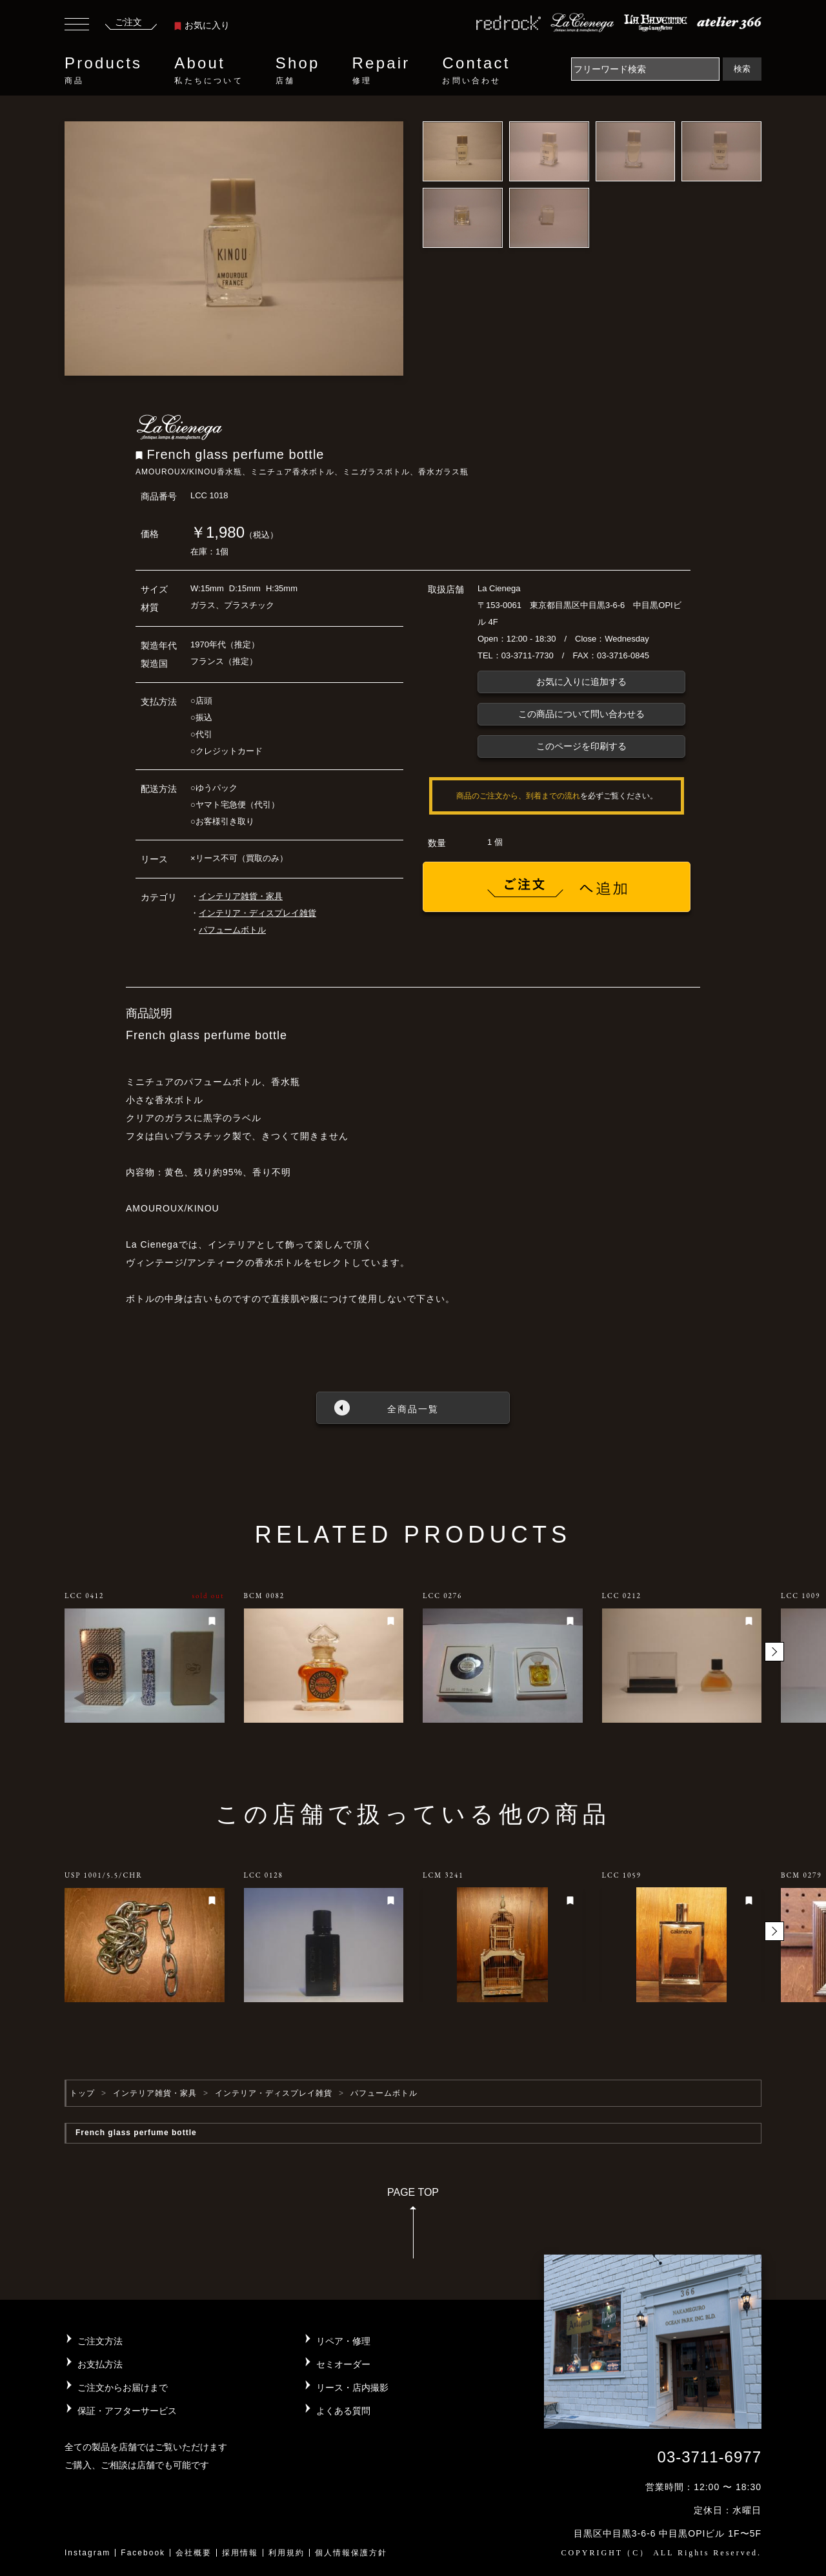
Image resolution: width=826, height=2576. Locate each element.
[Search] (645, 69)
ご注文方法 (100, 2341)
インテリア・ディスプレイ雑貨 (257, 913)
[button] (774, 1651)
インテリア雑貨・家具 (241, 896)
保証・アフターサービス (127, 2411)
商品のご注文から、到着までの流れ (518, 795)
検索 (742, 69)
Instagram (87, 2552)
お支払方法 (100, 2364)
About (208, 70)
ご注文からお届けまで (122, 2387)
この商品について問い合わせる (581, 714)
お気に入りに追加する (581, 681)
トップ (82, 2093)
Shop (298, 70)
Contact (476, 70)
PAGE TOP (413, 2227)
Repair (381, 70)
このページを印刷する (581, 746)
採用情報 (240, 2552)
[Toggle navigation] (77, 26)
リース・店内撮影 (352, 2387)
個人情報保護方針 (351, 2552)
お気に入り (202, 25)
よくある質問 (343, 2411)
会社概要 (194, 2552)
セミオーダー (343, 2364)
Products (103, 70)
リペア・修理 (343, 2341)
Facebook (143, 2552)
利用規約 (286, 2552)
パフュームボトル (232, 930)
